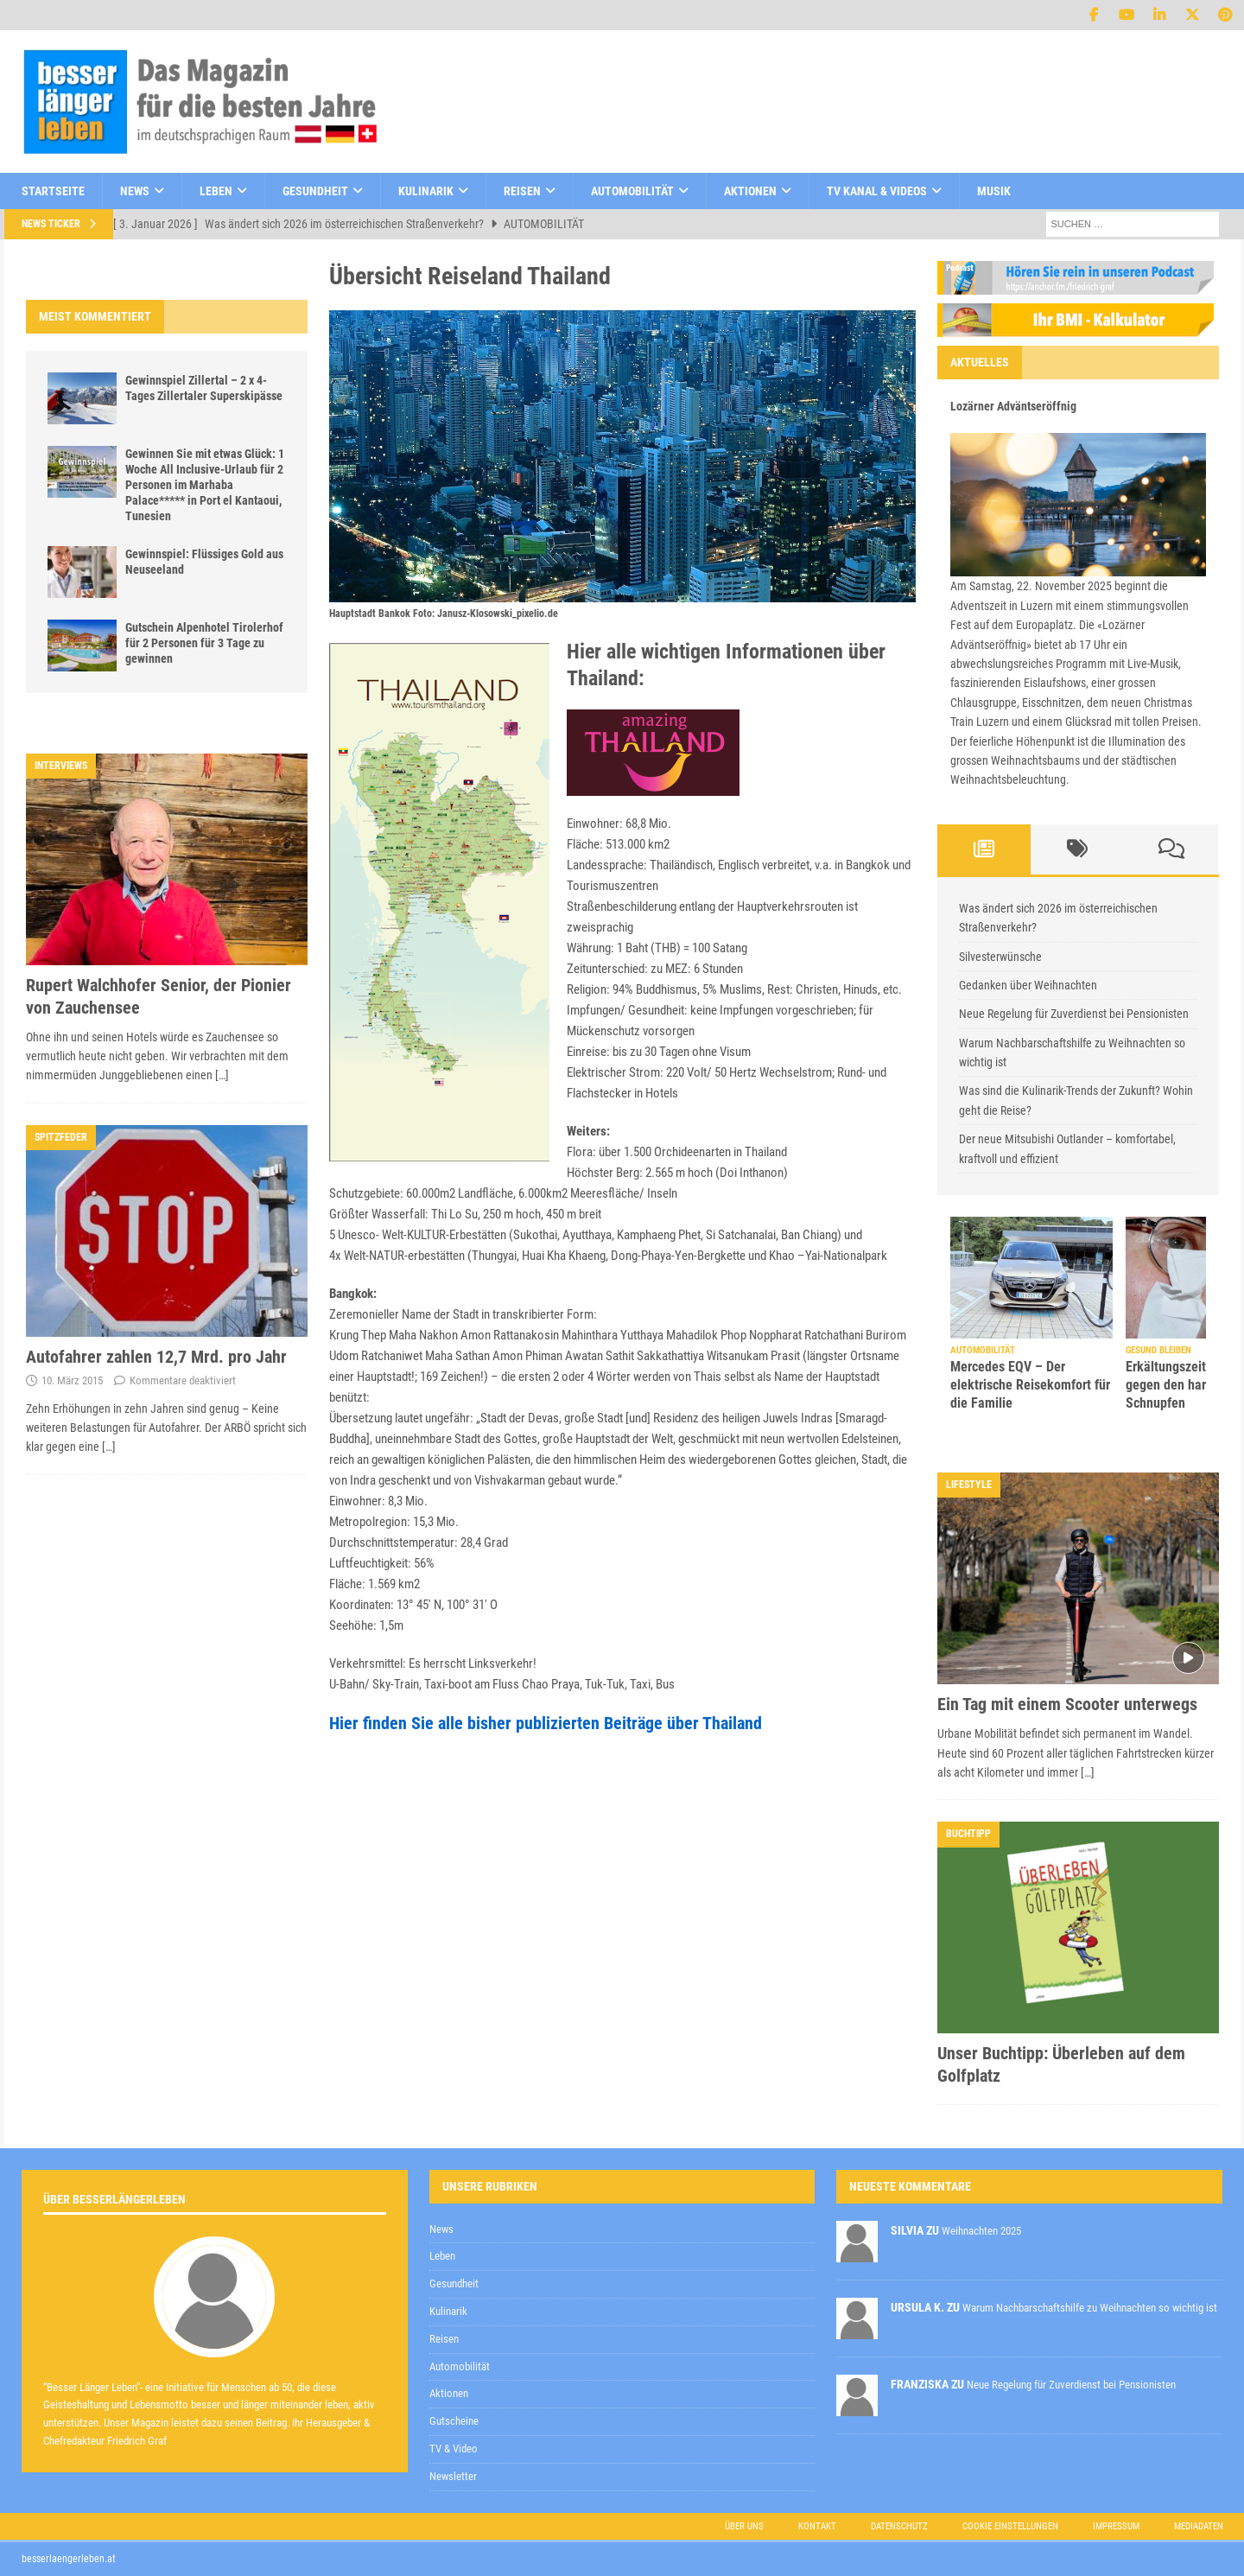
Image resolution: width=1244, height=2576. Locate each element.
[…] (222, 1075)
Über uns (744, 2526)
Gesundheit (315, 191)
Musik (994, 191)
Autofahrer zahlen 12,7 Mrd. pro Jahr (156, 1356)
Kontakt (817, 2526)
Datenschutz (899, 2526)
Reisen (522, 191)
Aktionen (750, 191)
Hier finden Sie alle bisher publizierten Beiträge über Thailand (545, 1723)
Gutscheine (454, 2420)
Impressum (1116, 2526)
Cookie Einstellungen (1010, 2526)
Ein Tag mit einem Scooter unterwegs (1067, 1704)
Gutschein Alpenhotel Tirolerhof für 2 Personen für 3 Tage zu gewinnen (204, 642)
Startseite (53, 191)
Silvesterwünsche (1000, 957)
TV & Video (453, 2448)
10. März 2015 (72, 1380)
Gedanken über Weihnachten (1028, 985)
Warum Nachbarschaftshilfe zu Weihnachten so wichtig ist (1089, 2307)
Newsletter (453, 2476)
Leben (216, 191)
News (134, 191)
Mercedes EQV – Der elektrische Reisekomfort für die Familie (1030, 1384)
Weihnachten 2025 (981, 2230)
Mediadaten (1198, 2526)
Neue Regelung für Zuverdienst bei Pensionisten (1074, 1014)
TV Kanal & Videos (877, 191)
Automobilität (632, 191)
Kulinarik (426, 191)
